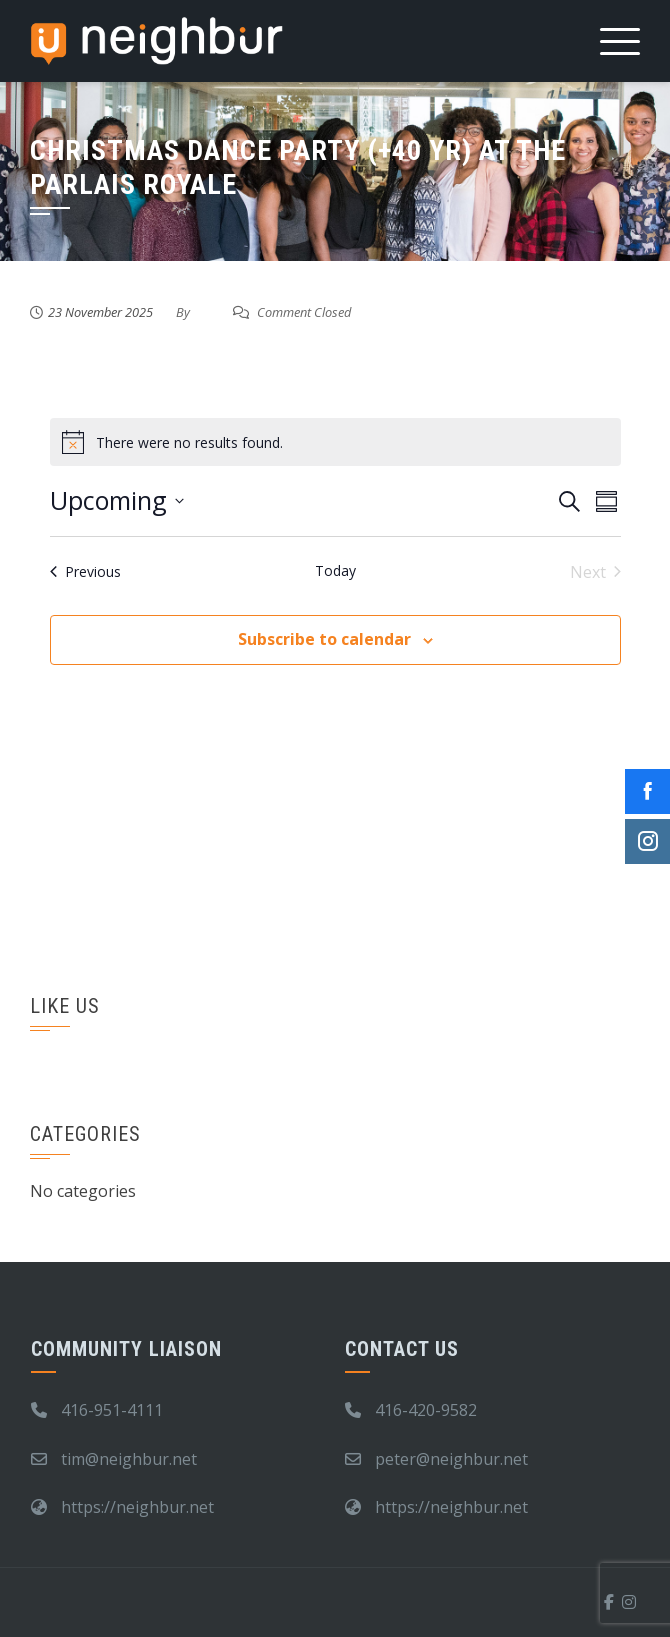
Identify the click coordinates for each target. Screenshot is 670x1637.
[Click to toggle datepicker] (117, 501)
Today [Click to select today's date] (335, 570)
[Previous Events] (85, 572)
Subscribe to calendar (324, 639)
